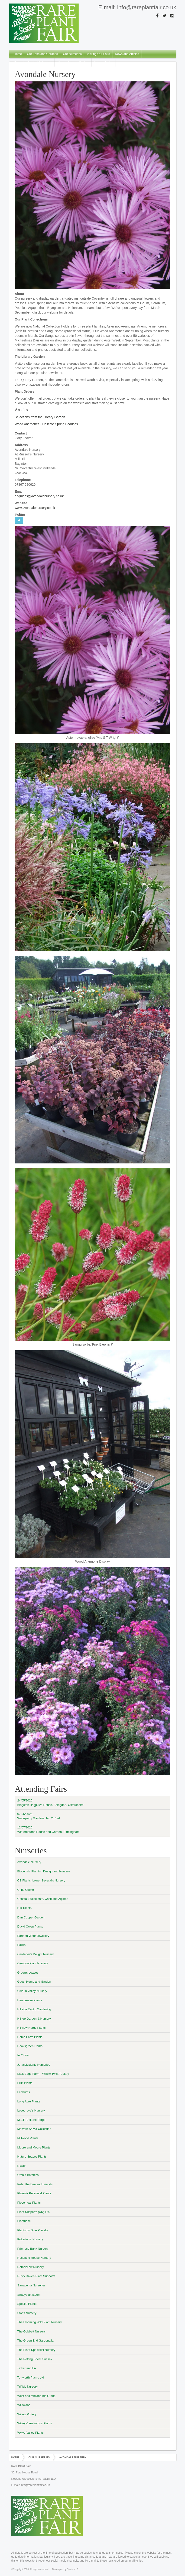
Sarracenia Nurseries (31, 2285)
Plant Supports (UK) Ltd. (33, 2212)
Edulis (21, 1945)
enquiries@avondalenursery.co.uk (39, 496)
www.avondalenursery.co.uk (35, 508)
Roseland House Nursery (34, 2257)
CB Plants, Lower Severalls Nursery (41, 1880)
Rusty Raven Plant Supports (36, 2276)
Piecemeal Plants (29, 2202)
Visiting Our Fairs (98, 54)
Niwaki (21, 2166)
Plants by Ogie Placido (32, 2230)
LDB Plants (24, 2083)
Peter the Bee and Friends (35, 2184)
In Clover (23, 2055)
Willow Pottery (26, 2414)
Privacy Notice (104, 62)
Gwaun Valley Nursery (32, 1991)
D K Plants (24, 1908)
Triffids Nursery (27, 2386)
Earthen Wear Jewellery (33, 1936)
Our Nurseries (72, 54)
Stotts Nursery (26, 2313)
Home (18, 54)
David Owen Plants (30, 1926)
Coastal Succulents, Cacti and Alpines (42, 1899)
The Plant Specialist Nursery (36, 2350)
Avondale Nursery (29, 1862)
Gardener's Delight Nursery (35, 1954)
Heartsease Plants (29, 2000)
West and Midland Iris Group (36, 2396)
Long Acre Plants (28, 2101)
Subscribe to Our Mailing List (33, 62)
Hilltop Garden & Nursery (34, 2018)
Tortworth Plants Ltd (30, 2377)
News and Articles (127, 54)
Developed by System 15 (65, 2569)
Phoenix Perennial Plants (34, 2193)
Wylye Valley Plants (30, 2432)
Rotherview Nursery (30, 2267)
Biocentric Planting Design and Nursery (43, 1871)
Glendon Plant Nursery (32, 1963)
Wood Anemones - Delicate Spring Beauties (46, 424)
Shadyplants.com (29, 2294)
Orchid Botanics (28, 2175)
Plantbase (24, 2221)
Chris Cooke (25, 1889)
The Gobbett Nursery (31, 2331)
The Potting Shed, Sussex (34, 2359)
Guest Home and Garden (34, 1981)
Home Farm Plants (29, 2037)
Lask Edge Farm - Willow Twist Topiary (43, 2073)
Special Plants (26, 2303)
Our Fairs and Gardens (42, 54)
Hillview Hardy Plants (31, 2027)
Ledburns (23, 2092)
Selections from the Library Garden (40, 417)
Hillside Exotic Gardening (34, 2009)
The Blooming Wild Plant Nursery (39, 2322)
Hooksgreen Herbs (29, 2046)
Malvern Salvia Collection (34, 2129)
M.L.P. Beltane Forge (31, 2120)
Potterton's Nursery (30, 2239)
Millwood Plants (27, 2138)
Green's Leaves (28, 1972)
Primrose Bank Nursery (33, 2248)
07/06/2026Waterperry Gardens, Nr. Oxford (38, 1816)
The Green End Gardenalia (35, 2340)
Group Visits (66, 62)
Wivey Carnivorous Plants (34, 2423)
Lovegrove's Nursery (31, 2110)
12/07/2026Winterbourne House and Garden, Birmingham (48, 1830)
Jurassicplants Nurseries (33, 2064)
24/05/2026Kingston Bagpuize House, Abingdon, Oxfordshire (50, 1803)
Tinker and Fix (26, 2368)
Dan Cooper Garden (31, 1917)
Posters (84, 62)
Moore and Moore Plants (33, 2147)
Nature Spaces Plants (32, 2156)
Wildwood (23, 2405)
